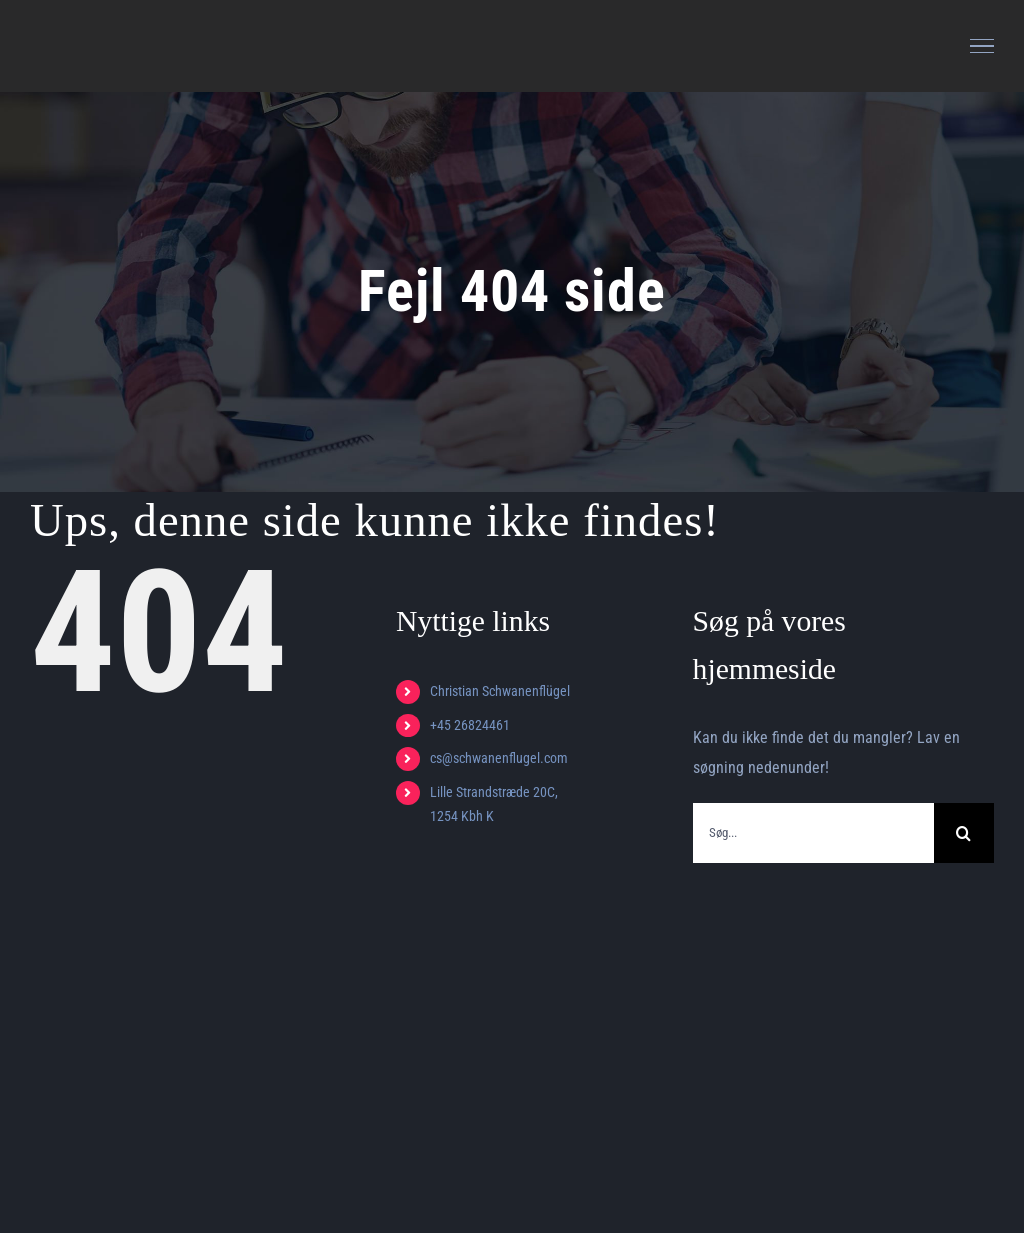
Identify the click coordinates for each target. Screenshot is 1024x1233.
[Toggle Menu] (982, 46)
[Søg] (964, 833)
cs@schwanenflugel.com (499, 758)
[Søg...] (813, 833)
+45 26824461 (470, 725)
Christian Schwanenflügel (500, 691)
